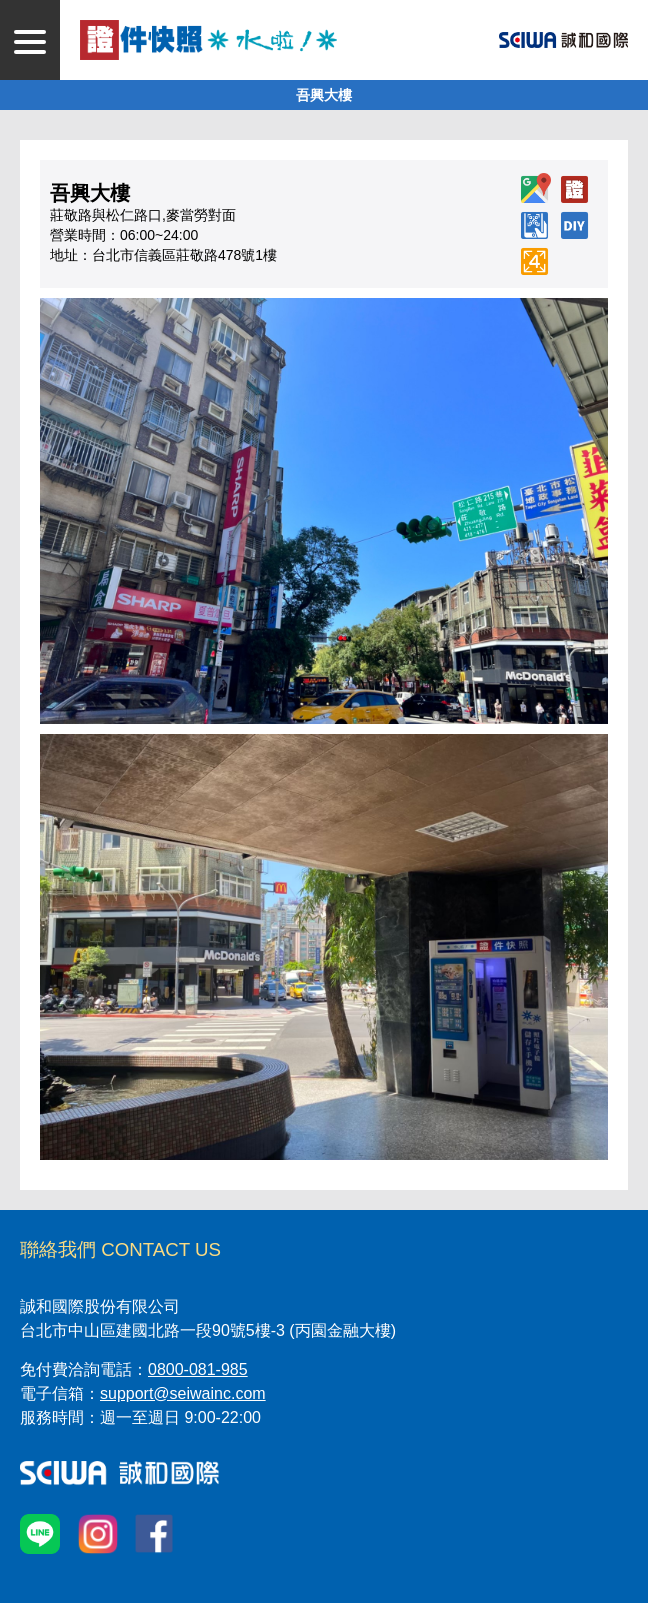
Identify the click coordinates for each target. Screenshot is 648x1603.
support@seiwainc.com (183, 1393)
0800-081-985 (198, 1369)
